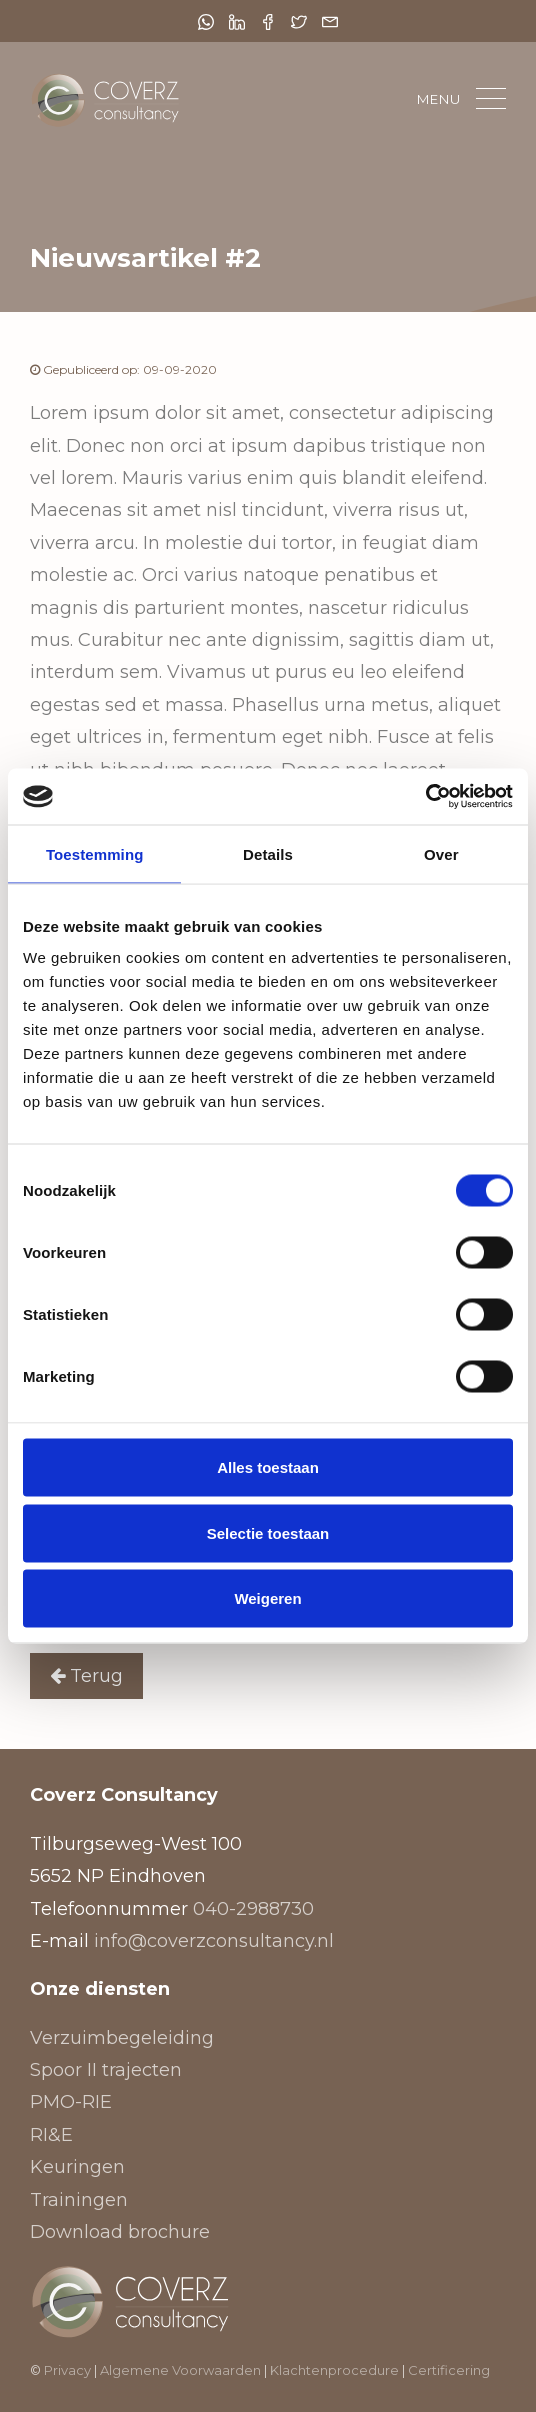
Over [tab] (441, 853)
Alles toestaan (268, 1467)
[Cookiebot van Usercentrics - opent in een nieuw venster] (425, 797)
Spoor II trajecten (106, 2070)
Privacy (67, 2370)
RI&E (51, 2135)
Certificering (449, 2370)
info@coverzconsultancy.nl (214, 1941)
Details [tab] (268, 853)
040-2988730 (253, 1909)
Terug (86, 1676)
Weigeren (267, 1598)
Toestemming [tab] (95, 853)
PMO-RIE (71, 2102)
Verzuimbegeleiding (122, 2038)
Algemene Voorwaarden (180, 2370)
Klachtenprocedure (336, 2370)
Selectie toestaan (268, 1532)
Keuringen (77, 2167)
